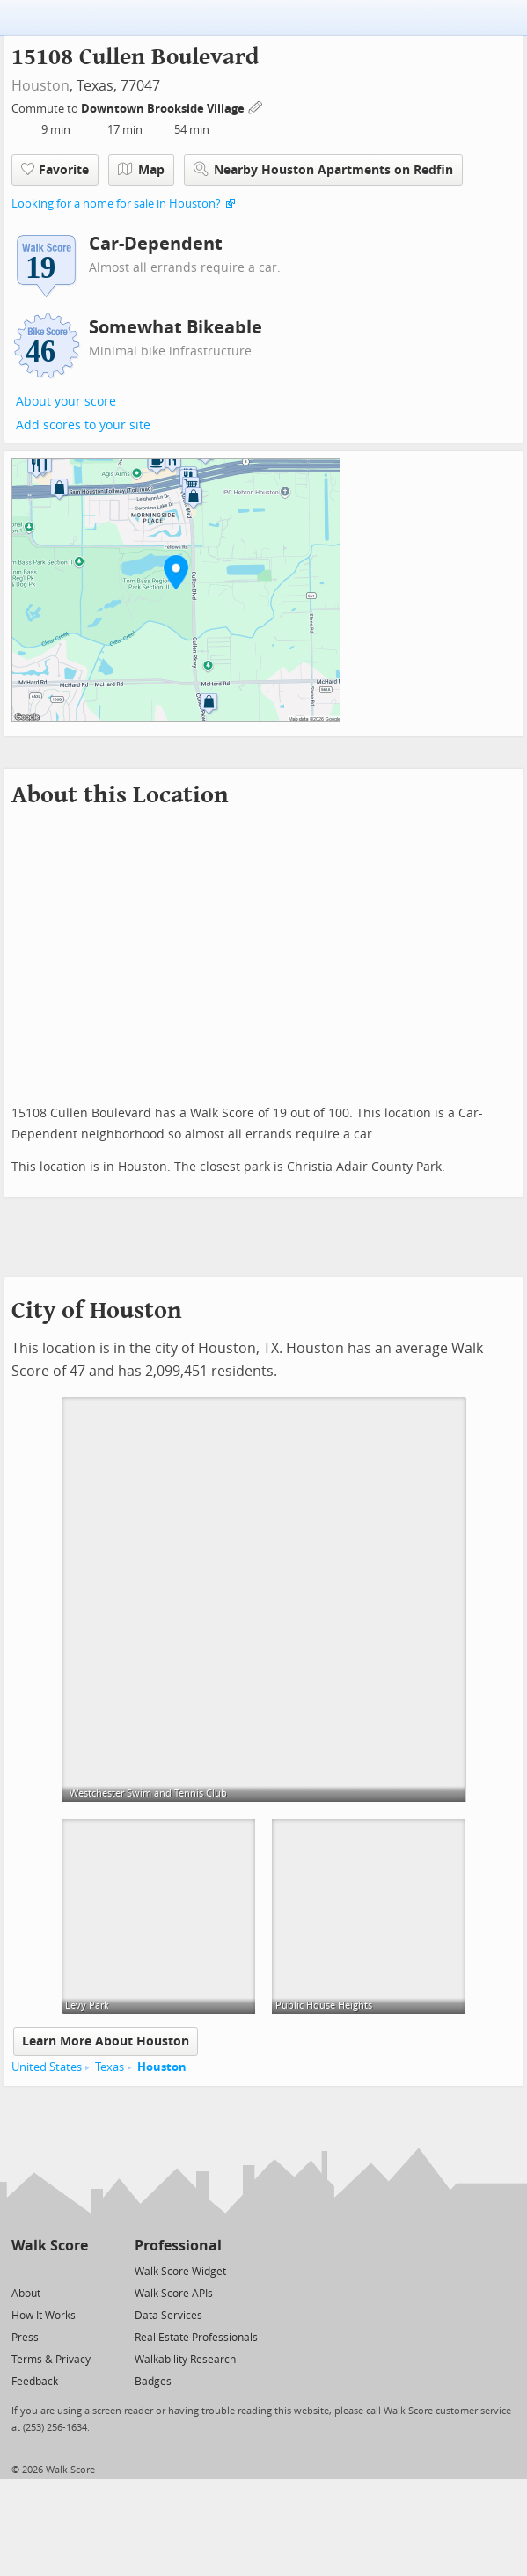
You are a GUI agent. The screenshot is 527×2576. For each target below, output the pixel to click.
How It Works (43, 2315)
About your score (66, 401)
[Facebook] (49, 2270)
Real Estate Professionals (196, 2337)
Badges (153, 2381)
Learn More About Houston (105, 2041)
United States (46, 2067)
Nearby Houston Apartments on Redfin (323, 169)
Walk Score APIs (174, 2293)
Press (25, 2337)
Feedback (34, 2381)
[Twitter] (21, 2270)
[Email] (76, 2270)
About (25, 2293)
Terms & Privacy (51, 2359)
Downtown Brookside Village (164, 108)
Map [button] (141, 170)
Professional (178, 2245)
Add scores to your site (83, 425)
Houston (40, 85)
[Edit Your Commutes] (256, 106)
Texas (109, 2067)
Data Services (168, 2315)
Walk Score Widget (180, 2271)
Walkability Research (185, 2359)
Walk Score (49, 2245)
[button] (176, 571)
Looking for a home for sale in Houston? (116, 203)
